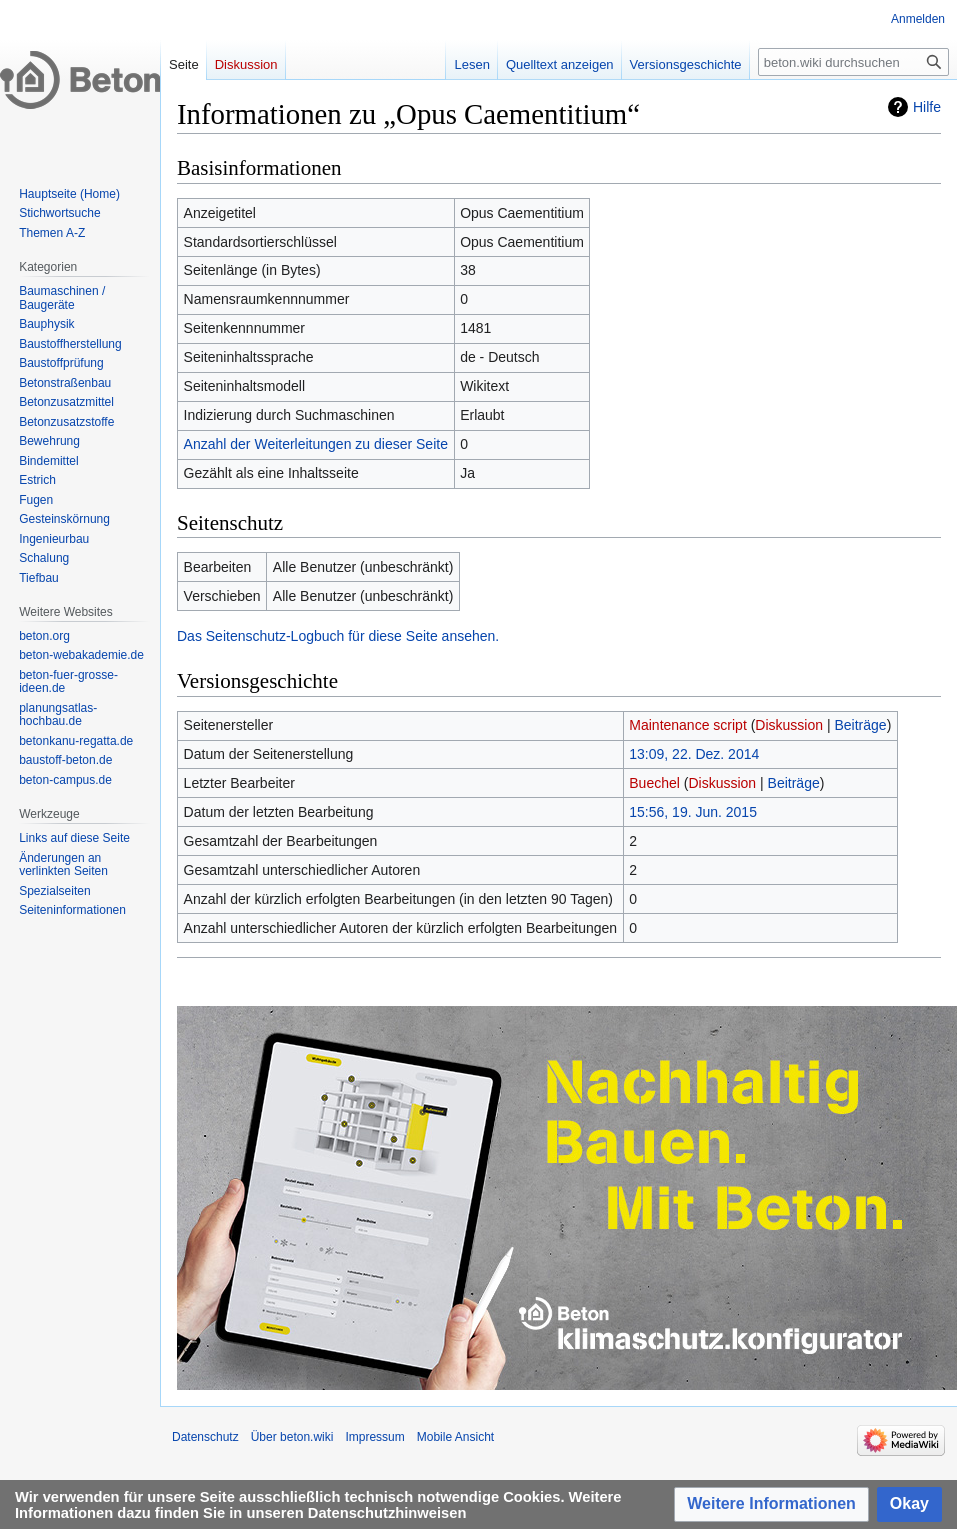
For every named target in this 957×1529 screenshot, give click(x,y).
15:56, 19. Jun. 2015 (693, 812)
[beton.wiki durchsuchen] (853, 62)
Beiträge (860, 725)
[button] (771, 1504)
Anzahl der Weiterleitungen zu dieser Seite (316, 444)
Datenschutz (205, 1437)
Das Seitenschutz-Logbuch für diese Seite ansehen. (338, 636)
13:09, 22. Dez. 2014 (694, 754)
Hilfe (927, 107)
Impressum (374, 1437)
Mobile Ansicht (455, 1437)
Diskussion (789, 725)
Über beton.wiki (292, 1437)
